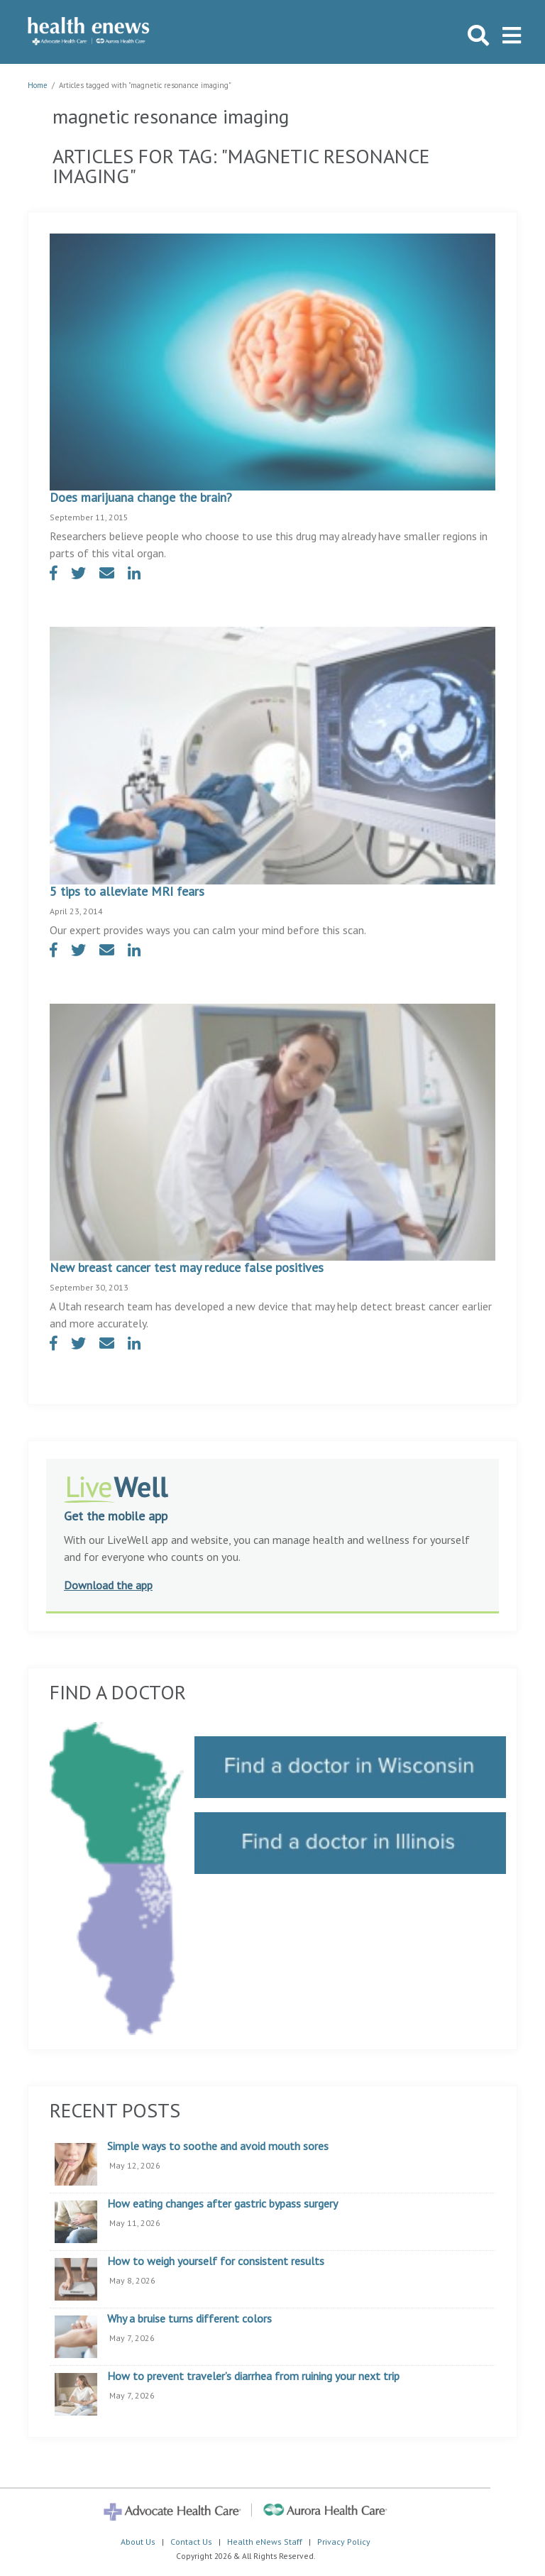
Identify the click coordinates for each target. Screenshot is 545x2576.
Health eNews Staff (264, 2541)
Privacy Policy (343, 2541)
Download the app (108, 1585)
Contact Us (191, 2541)
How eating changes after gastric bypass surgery (222, 2204)
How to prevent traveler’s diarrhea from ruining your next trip (253, 2376)
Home (38, 85)
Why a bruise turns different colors (189, 2319)
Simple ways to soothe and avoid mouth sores (218, 2146)
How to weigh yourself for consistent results (215, 2261)
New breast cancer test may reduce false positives (187, 1267)
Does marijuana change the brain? (141, 497)
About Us (138, 2541)
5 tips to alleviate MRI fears (127, 891)
